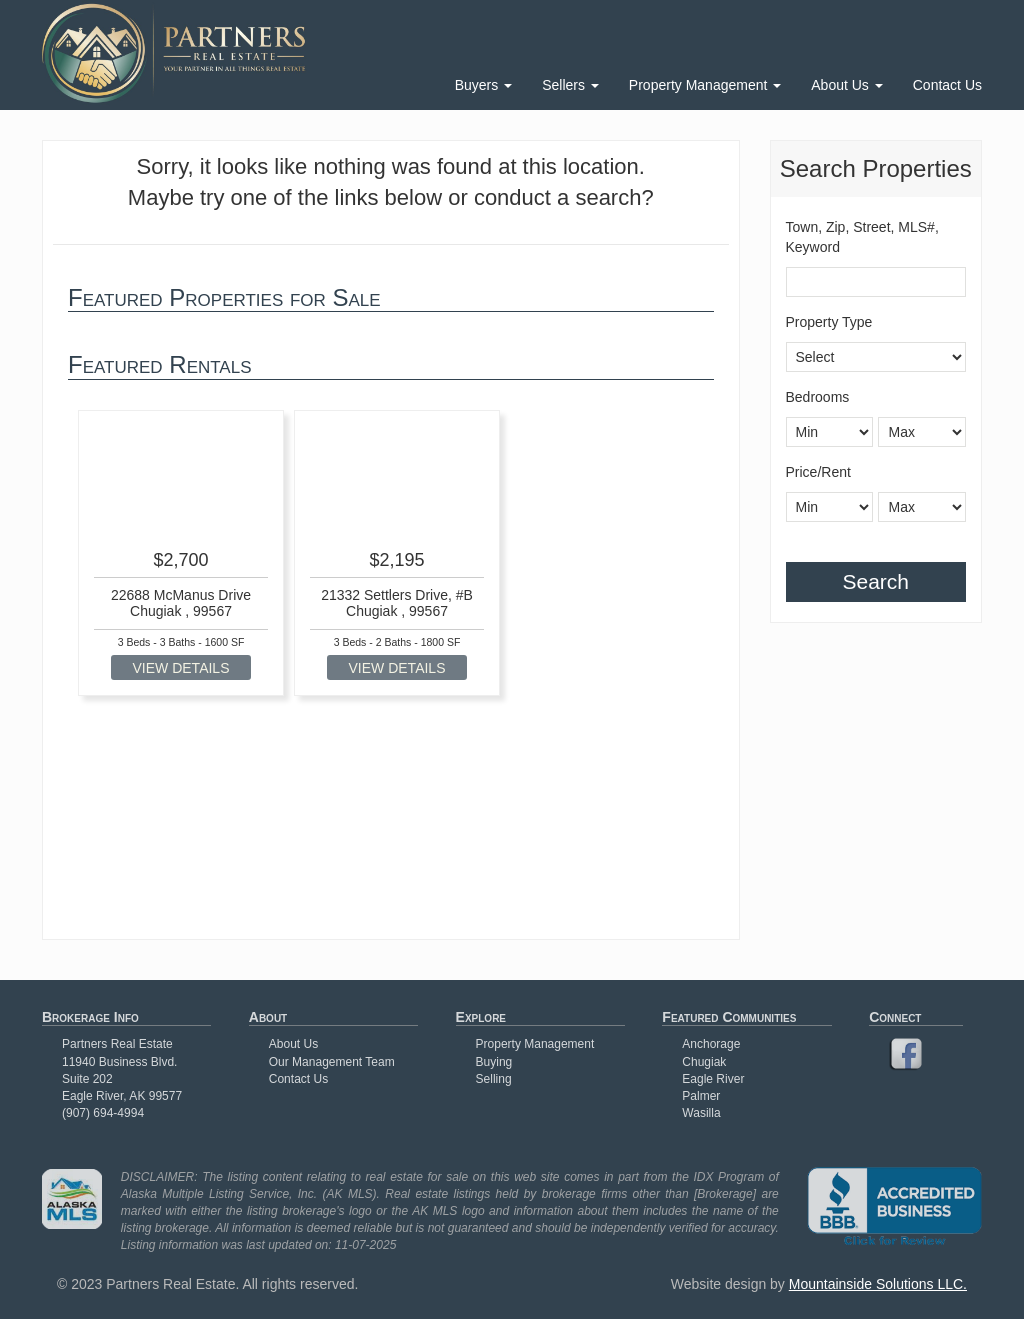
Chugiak (704, 1062)
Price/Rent (818, 472)
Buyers (483, 85)
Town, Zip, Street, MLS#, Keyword (862, 237)
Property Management (705, 85)
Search (875, 581)
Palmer (701, 1096)
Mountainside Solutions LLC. (878, 1284)
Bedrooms (818, 397)
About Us (846, 85)
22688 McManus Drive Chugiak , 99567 (181, 602)
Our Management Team (332, 1062)
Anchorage (711, 1044)
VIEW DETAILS (181, 668)
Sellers (570, 85)
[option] (181, 553)
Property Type (829, 322)
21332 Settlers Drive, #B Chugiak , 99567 (397, 602)
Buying (494, 1062)
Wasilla (701, 1113)
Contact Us (947, 85)
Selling (494, 1079)
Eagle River (713, 1079)
